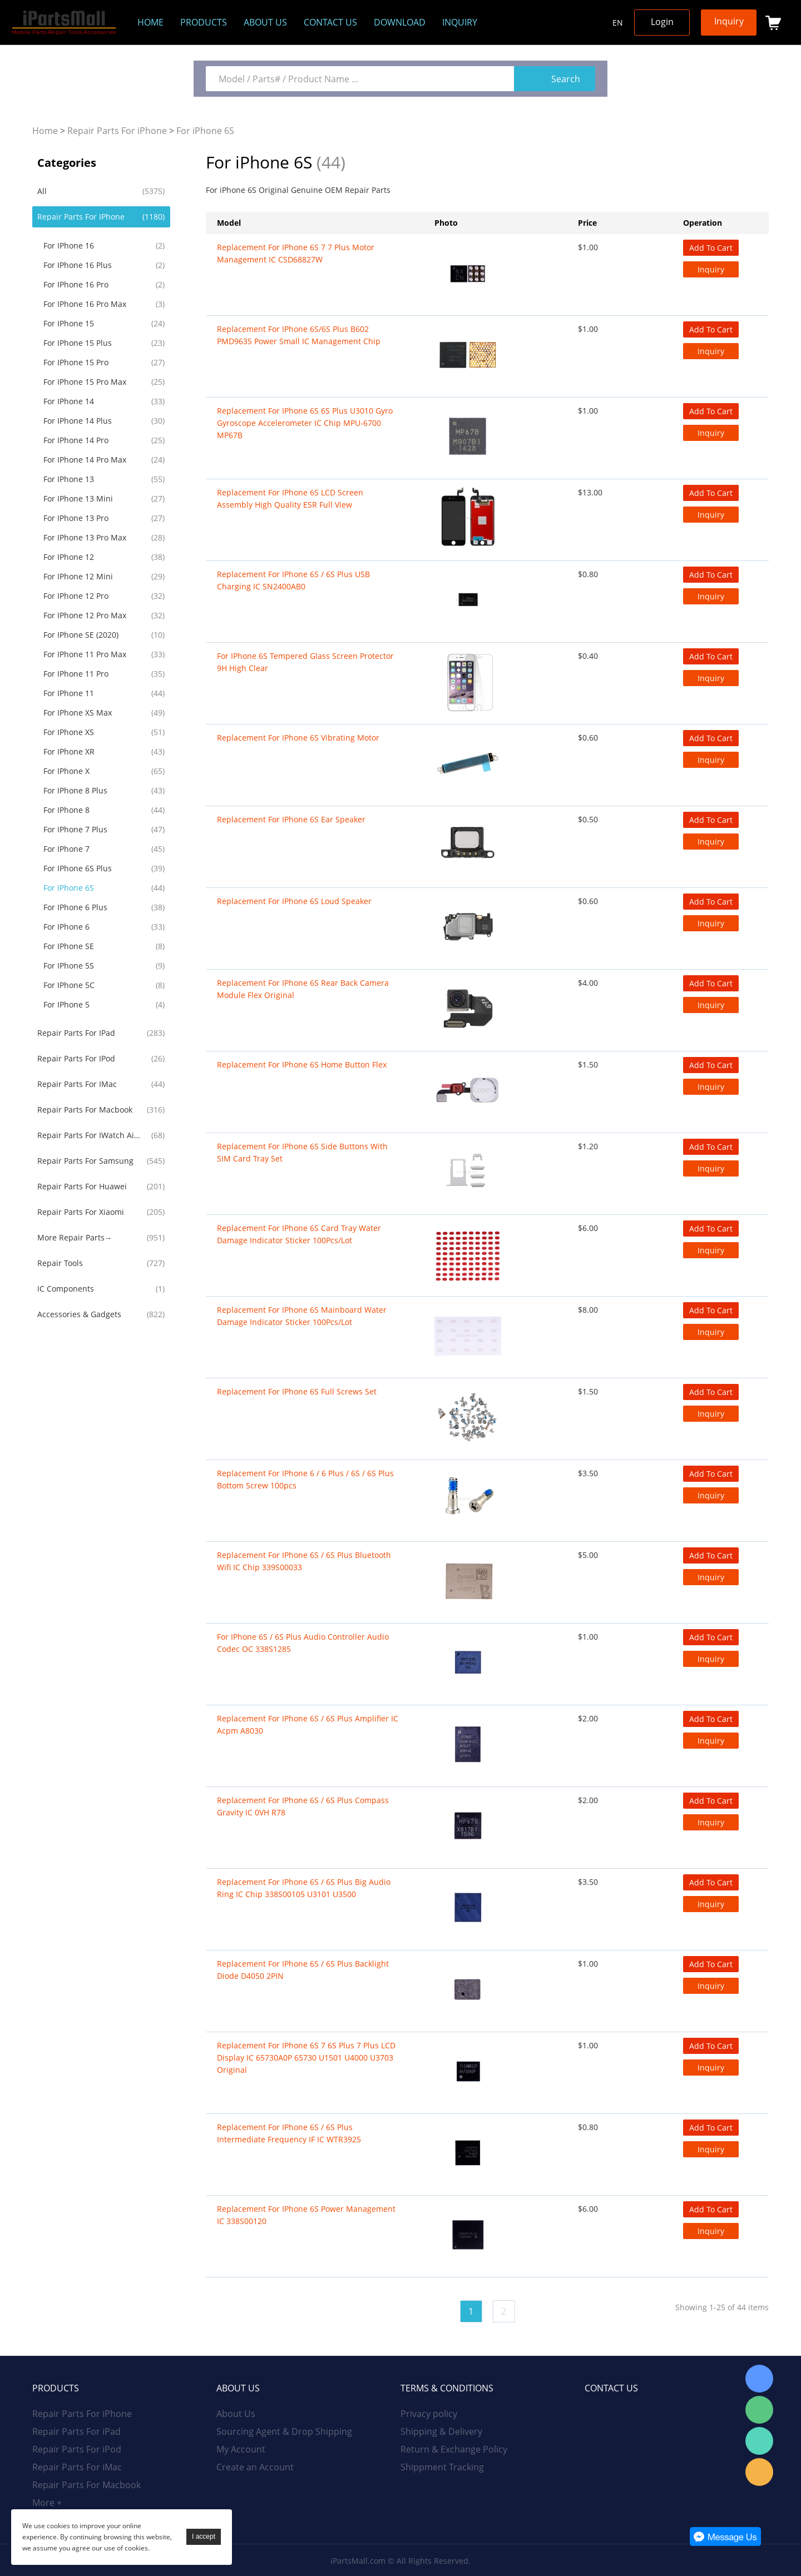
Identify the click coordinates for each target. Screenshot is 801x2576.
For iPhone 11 (68, 693)
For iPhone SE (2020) (80, 634)
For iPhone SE (68, 946)
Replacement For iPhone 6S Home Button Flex (302, 1064)
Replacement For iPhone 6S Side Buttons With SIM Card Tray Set (302, 1152)
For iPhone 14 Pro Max (84, 459)
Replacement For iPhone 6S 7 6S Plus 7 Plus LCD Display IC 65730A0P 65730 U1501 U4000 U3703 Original (306, 2057)
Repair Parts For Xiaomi (80, 1212)
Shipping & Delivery (441, 2431)
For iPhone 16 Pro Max (84, 304)
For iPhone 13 (68, 479)
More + (47, 2502)
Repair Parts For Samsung (85, 1160)
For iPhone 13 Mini (78, 498)
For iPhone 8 (66, 810)
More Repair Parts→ (74, 1237)
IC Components (65, 1288)
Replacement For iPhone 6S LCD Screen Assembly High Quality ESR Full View (290, 498)
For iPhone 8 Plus (75, 790)
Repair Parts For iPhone (117, 131)
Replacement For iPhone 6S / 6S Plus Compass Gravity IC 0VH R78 (303, 1806)
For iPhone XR (69, 751)
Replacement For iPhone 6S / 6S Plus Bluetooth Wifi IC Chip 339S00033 (304, 1561)
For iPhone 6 (66, 926)
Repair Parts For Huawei (82, 1186)
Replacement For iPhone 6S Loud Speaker (294, 901)
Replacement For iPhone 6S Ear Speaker (291, 819)
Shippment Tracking (442, 2467)
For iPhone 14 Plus (77, 420)
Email (759, 2472)
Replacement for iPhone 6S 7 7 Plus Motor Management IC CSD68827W (295, 253)
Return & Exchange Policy (453, 2449)
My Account (240, 2449)
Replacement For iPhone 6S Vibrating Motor (298, 737)
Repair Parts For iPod (76, 1058)
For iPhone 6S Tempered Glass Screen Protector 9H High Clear (305, 662)
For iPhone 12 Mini (78, 576)
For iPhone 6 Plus (75, 907)
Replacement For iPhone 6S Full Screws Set (297, 1391)
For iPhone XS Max (77, 712)
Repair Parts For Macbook (84, 1109)
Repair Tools (60, 1263)
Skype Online (759, 2379)
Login (662, 22)
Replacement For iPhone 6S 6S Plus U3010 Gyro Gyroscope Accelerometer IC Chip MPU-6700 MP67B (305, 422)
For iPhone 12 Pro (75, 595)
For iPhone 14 (68, 401)
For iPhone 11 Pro (75, 673)
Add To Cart (711, 247)
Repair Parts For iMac (77, 1084)
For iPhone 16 (68, 245)
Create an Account (255, 2467)
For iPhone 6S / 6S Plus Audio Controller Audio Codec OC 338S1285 (303, 1642)
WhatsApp (759, 2441)
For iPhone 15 (68, 323)
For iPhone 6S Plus (77, 868)
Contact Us (330, 22)
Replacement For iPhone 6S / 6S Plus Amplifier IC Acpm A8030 (307, 1724)
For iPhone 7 (66, 848)
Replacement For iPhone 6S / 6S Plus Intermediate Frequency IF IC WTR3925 (289, 2133)
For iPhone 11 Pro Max (84, 654)
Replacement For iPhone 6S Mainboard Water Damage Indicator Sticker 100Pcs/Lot (302, 1315)
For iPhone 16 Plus (77, 265)
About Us (235, 2414)
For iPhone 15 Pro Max (84, 381)
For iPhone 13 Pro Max (84, 537)
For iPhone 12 (68, 557)
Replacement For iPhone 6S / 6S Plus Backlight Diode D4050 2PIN (303, 1969)
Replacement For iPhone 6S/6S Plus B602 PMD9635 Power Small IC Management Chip (298, 335)
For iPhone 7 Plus (75, 829)
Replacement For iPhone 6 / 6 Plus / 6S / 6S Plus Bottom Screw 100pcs (305, 1479)
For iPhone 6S (205, 131)
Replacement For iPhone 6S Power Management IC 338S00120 (306, 2214)
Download (400, 22)
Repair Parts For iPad (76, 1033)
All (42, 191)
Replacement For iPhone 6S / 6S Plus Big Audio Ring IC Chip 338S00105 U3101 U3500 (303, 1888)
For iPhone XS (68, 732)
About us (265, 22)
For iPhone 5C (69, 985)
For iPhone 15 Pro (75, 362)
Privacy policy (428, 2414)
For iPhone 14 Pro (75, 440)
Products (203, 22)
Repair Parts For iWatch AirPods (89, 1135)
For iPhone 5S (68, 965)
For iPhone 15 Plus (77, 342)
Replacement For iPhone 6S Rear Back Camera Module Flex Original (303, 988)
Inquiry (459, 22)
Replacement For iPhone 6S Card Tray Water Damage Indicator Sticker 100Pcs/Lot (299, 1234)
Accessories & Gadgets (79, 1314)
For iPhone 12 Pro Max (84, 615)
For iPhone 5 (66, 1004)
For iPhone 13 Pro (75, 518)
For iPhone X (66, 771)
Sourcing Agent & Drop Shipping (284, 2431)
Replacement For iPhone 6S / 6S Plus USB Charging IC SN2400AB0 (293, 580)
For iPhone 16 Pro (75, 284)
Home (150, 22)
